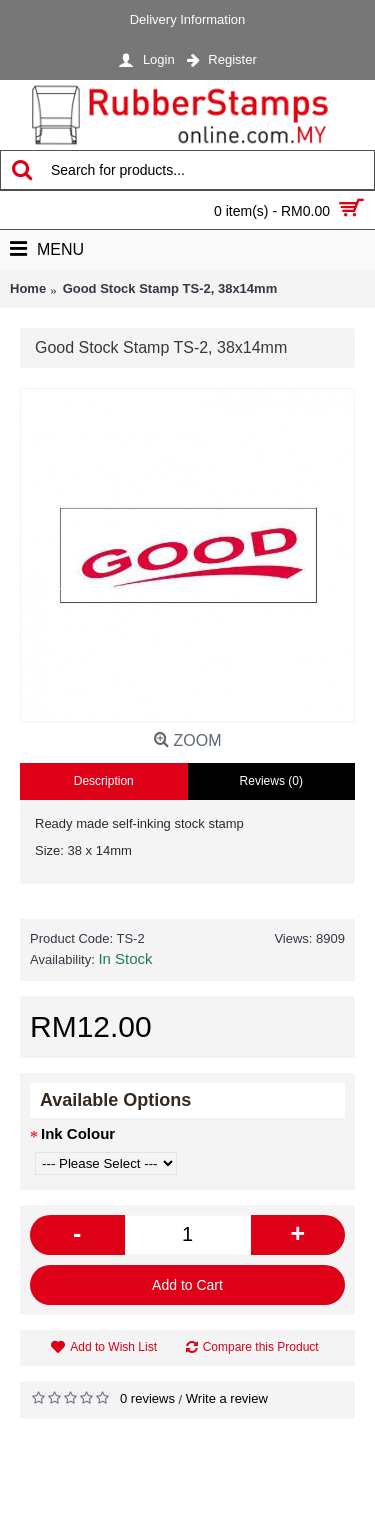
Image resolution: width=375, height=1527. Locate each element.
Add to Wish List (113, 1347)
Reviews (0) (271, 781)
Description (104, 781)
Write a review (227, 1398)
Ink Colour (78, 1133)
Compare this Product (261, 1347)
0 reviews (147, 1398)
